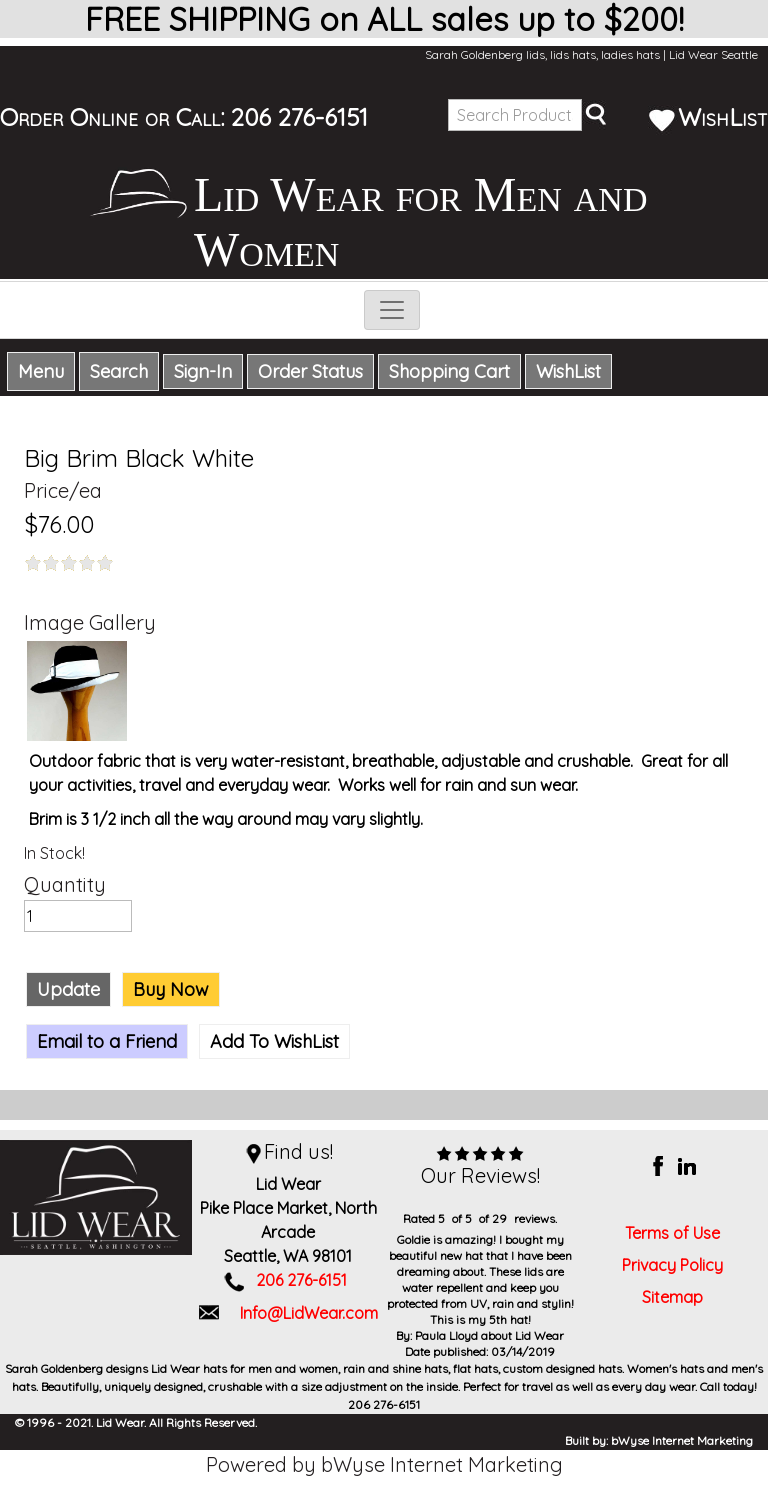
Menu (41, 371)
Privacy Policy (672, 1265)
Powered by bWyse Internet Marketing (384, 1464)
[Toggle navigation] (392, 310)
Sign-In (203, 371)
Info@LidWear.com (309, 1313)
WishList (708, 117)
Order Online (69, 117)
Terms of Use (672, 1233)
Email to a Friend (107, 1041)
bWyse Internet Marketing (682, 1440)
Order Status (310, 371)
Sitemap (672, 1297)
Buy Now (171, 989)
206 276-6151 (299, 117)
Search (119, 371)
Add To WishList (274, 1041)
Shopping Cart (449, 371)
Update (68, 989)
